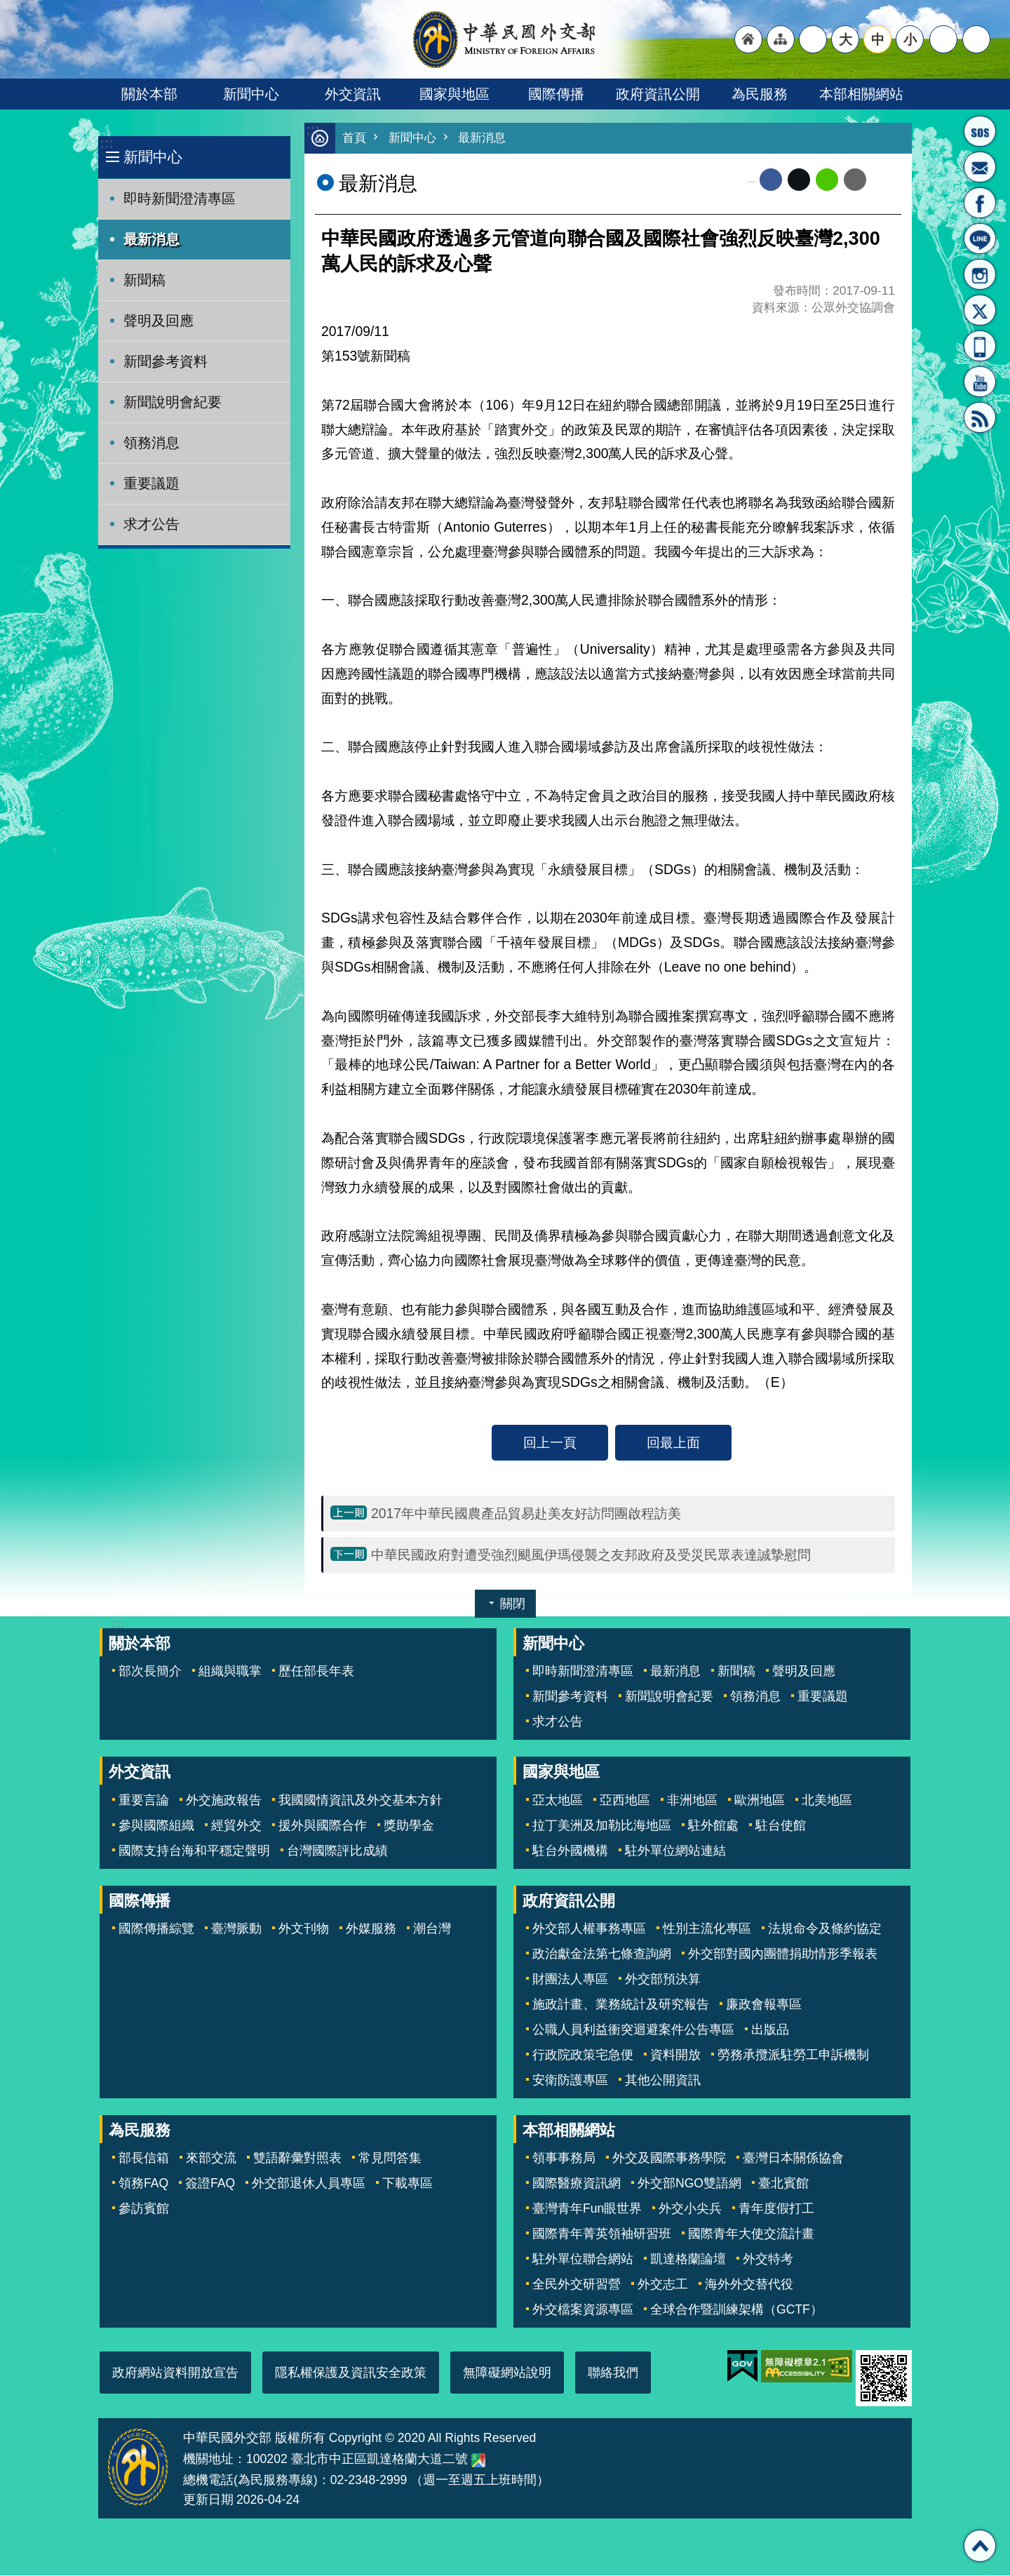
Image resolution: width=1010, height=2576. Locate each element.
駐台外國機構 (570, 1851)
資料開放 (675, 2055)
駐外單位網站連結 (675, 1851)
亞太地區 (557, 1801)
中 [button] (877, 39)
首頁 (354, 138)
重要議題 (151, 483)
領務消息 (151, 442)
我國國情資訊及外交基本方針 (360, 1801)
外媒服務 (371, 1929)
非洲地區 (692, 1801)
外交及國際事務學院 (669, 2159)
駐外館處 (713, 1826)
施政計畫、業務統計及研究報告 (620, 2005)
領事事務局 (563, 2159)
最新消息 (151, 239)
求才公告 (151, 524)
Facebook (771, 180)
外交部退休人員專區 (308, 2184)
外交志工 (663, 2285)
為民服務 (760, 94)
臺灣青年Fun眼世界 (587, 2209)
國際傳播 (556, 94)
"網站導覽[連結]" (781, 39)
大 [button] (845, 39)
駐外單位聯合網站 (582, 2260)
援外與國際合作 (322, 1826)
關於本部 (149, 94)
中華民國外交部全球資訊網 (505, 39)
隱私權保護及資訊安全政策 (350, 2373)
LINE (980, 238)
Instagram (980, 274)
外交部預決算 (663, 1980)
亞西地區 (625, 1801)
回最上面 (673, 1443)
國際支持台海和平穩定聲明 (194, 1851)
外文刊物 (303, 1929)
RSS (980, 417)
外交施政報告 (224, 1801)
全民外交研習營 (576, 2285)
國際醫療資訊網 (576, 2184)
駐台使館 (780, 1826)
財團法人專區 (570, 1980)
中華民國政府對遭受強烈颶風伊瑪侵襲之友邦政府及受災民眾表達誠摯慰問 (591, 1555)
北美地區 (827, 1801)
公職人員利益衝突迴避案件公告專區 (633, 2030)
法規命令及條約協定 (825, 1929)
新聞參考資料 (165, 361)
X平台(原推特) (980, 310)
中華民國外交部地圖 (478, 2461)
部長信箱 (980, 167)
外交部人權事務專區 (589, 1929)
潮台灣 (432, 1929)
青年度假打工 (776, 2209)
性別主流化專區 (707, 1929)
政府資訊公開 (658, 94)
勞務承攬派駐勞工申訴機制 (793, 2055)
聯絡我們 (613, 2373)
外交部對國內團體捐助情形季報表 (782, 1954)
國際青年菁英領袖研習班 (601, 2234)
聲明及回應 (158, 320)
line (827, 180)
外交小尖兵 (690, 2209)
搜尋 (976, 39)
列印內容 (884, 180)
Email (855, 180)
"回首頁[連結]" (748, 39)
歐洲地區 (759, 1801)
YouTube (980, 381)
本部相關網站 (861, 94)
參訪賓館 (144, 2209)
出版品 (770, 2030)
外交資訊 (353, 94)
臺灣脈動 (236, 1929)
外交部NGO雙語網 (689, 2184)
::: (106, 143)
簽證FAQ (210, 2184)
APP (980, 345)
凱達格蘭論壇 (688, 2260)
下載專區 (407, 2184)
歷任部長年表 (316, 1672)
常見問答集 (390, 2159)
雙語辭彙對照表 (297, 2159)
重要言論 (144, 1801)
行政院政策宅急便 (582, 2055)
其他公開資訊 (663, 2081)
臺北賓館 (783, 2184)
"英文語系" (813, 39)
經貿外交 (236, 1826)
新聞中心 (251, 94)
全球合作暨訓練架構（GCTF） (736, 2310)
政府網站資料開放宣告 (175, 2373)
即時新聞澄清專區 (179, 198)
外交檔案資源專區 (582, 2310)
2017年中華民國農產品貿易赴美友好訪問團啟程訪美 (526, 1514)
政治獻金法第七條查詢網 (601, 1954)
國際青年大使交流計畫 (751, 2234)
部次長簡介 (150, 1672)
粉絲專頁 (980, 202)
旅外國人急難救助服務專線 (980, 131)
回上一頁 (550, 1443)
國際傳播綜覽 (156, 1929)
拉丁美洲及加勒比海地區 (601, 1826)
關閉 (512, 1604)
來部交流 (211, 2159)
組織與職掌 (230, 1672)
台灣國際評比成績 (337, 1851)
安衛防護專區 (570, 2081)
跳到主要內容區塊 (7, 7)
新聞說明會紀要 (172, 402)
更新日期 (208, 2500)
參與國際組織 (156, 1826)
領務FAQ (143, 2184)
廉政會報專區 (764, 2005)
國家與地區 (454, 94)
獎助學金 (409, 1826)
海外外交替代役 (749, 2285)
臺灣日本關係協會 (793, 2159)
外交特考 (768, 2260)
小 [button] (910, 39)
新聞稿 (144, 280)
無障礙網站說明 (507, 2373)
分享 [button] (943, 39)
